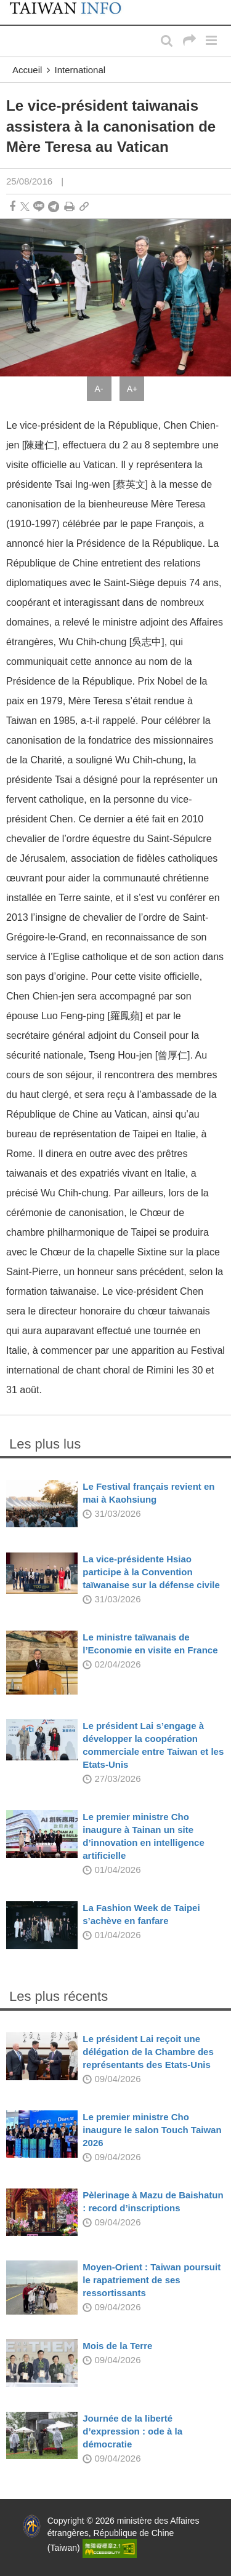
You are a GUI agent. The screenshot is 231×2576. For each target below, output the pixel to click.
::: (13, 6)
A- (99, 389)
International (80, 70)
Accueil (27, 70)
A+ (132, 389)
